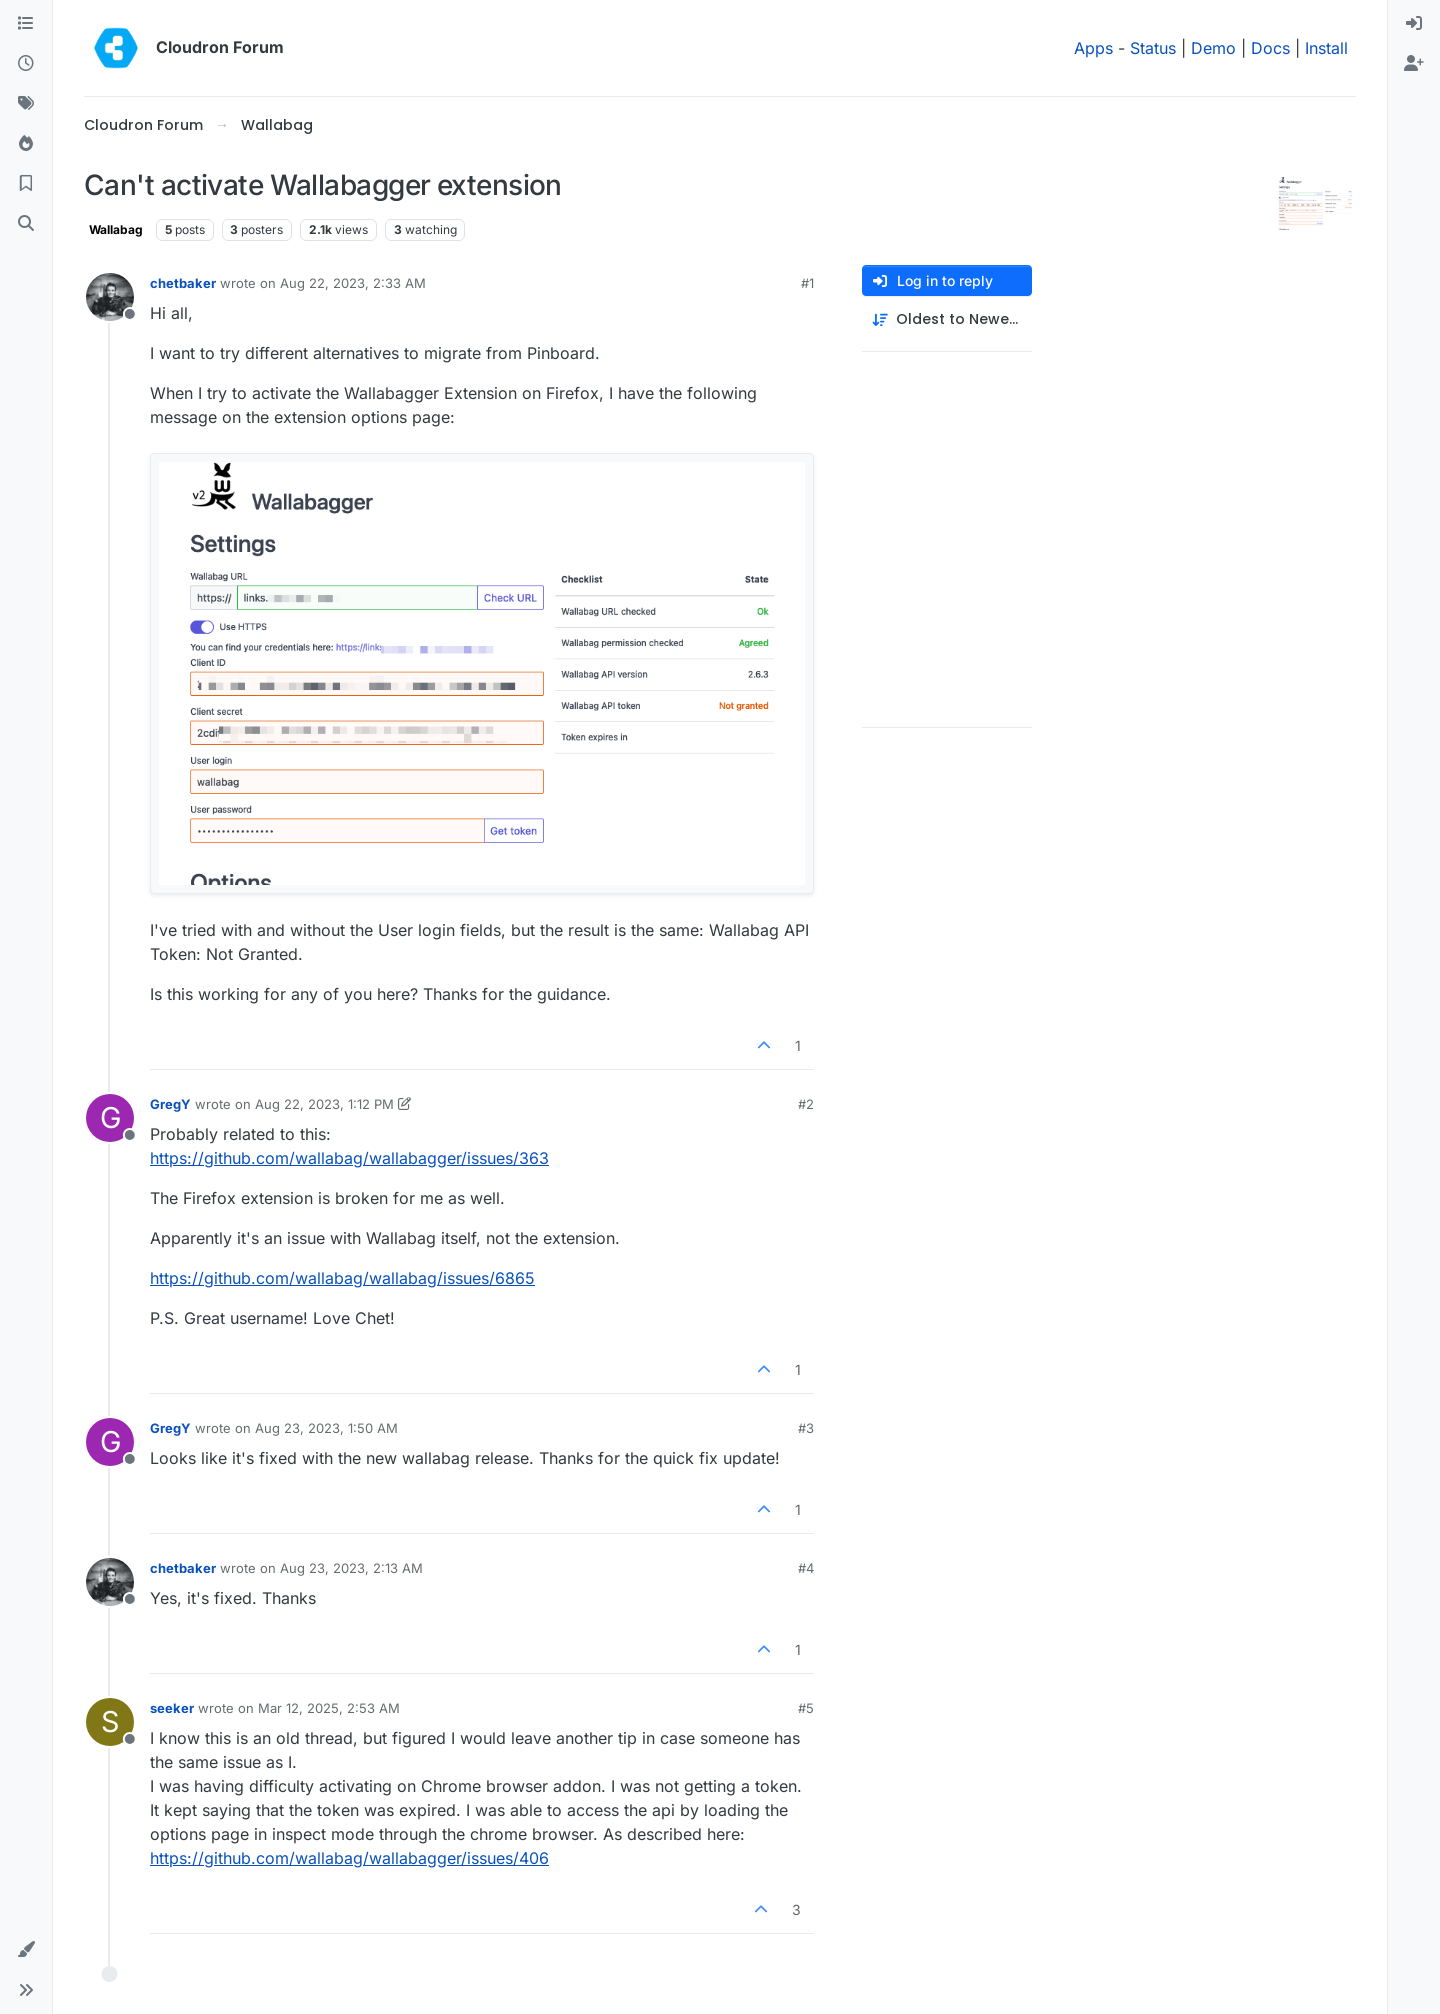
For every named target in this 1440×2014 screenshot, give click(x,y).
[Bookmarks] (26, 184)
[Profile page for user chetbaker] (110, 297)
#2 (806, 1104)
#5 (806, 1708)
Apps (1093, 48)
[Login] (1414, 24)
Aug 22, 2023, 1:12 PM (324, 1104)
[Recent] (26, 64)
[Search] (26, 224)
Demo (1213, 48)
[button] (26, 1950)
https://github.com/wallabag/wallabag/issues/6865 (342, 1278)
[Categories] (26, 24)
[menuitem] (1414, 24)
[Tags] (26, 104)
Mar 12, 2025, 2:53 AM (329, 1708)
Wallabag (116, 229)
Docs (1270, 48)
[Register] (1414, 64)
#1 (807, 283)
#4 (806, 1568)
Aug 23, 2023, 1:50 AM (326, 1428)
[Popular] (26, 144)
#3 (806, 1428)
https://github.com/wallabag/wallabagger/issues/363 (349, 1158)
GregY (170, 1104)
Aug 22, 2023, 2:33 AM (353, 283)
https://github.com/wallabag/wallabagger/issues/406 (349, 1858)
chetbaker (183, 283)
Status (1153, 48)
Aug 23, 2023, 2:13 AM (351, 1568)
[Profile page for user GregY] (110, 1118)
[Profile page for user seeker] (110, 1722)
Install (1326, 48)
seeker (172, 1708)
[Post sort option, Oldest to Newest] (947, 319)
